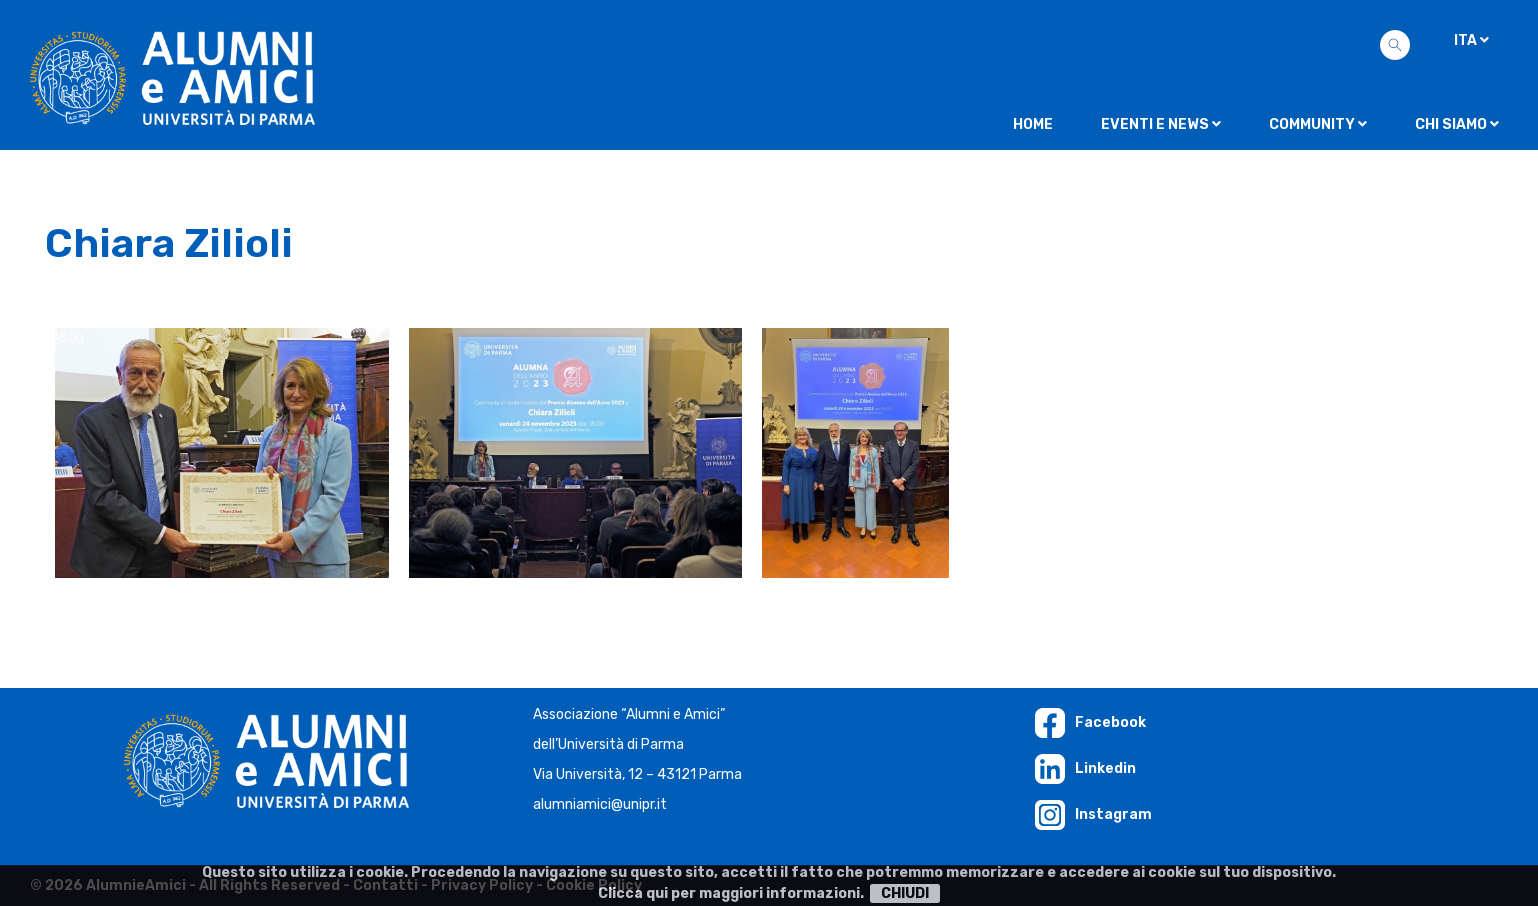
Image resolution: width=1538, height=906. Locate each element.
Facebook (1090, 722)
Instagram (1093, 814)
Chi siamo (1457, 124)
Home (1033, 124)
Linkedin (1085, 768)
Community (1318, 124)
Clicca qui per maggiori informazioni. (731, 893)
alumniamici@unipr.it (600, 804)
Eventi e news (1161, 124)
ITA (1471, 40)
